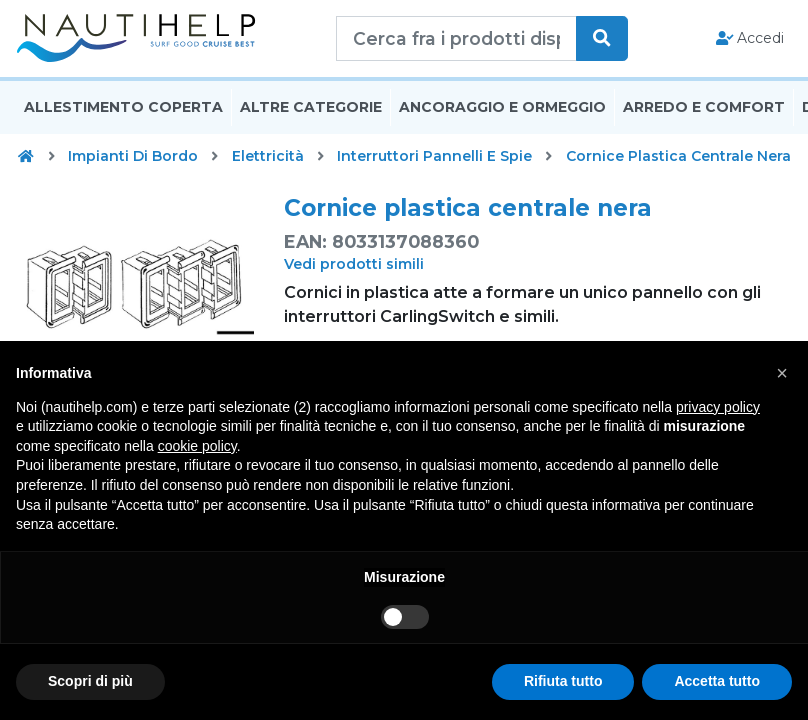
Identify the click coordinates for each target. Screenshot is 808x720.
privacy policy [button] (718, 407)
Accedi (750, 46)
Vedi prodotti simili (354, 280)
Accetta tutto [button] (717, 681)
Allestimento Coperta (123, 123)
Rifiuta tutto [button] (563, 681)
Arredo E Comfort (704, 123)
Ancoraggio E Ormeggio (502, 123)
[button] (782, 373)
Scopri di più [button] (90, 681)
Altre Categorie (311, 123)
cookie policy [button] (197, 446)
